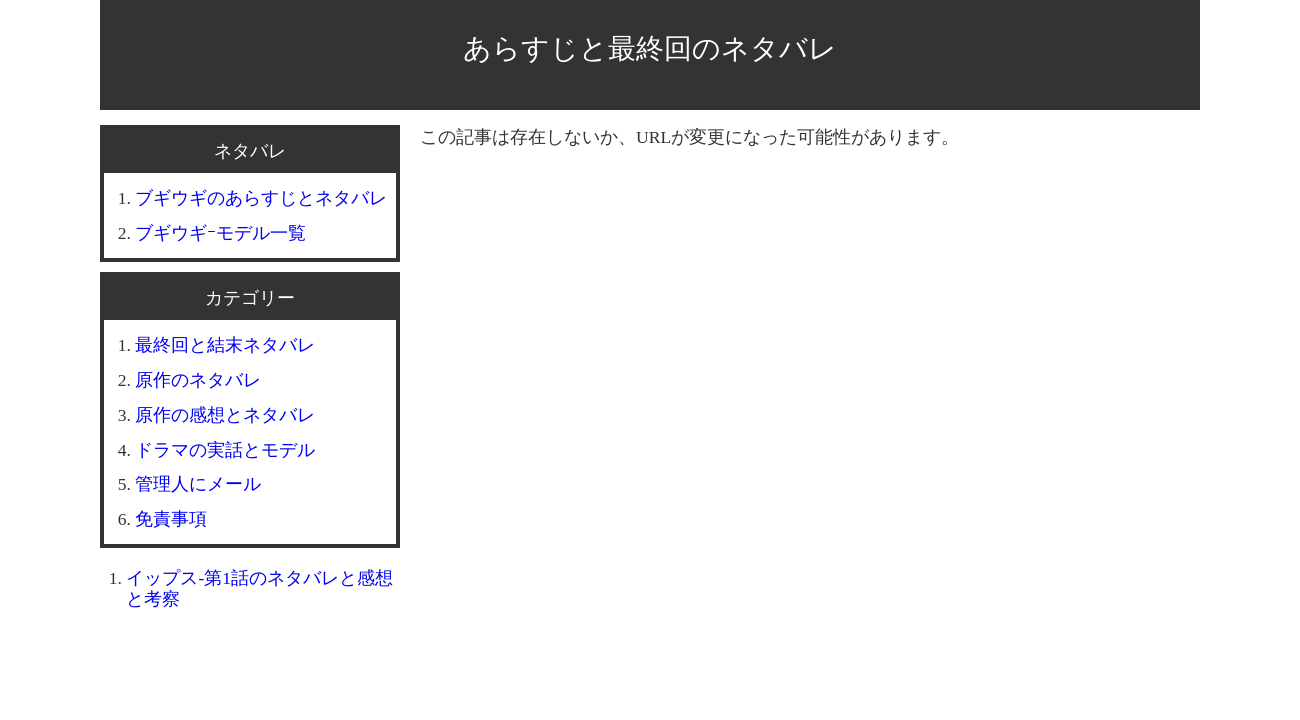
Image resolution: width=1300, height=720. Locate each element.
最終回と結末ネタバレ (225, 345)
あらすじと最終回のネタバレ (650, 48)
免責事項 (171, 519)
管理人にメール (198, 484)
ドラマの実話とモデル (225, 450)
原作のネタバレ (198, 380)
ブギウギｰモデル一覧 (220, 233)
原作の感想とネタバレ (225, 415)
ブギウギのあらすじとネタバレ (261, 198)
